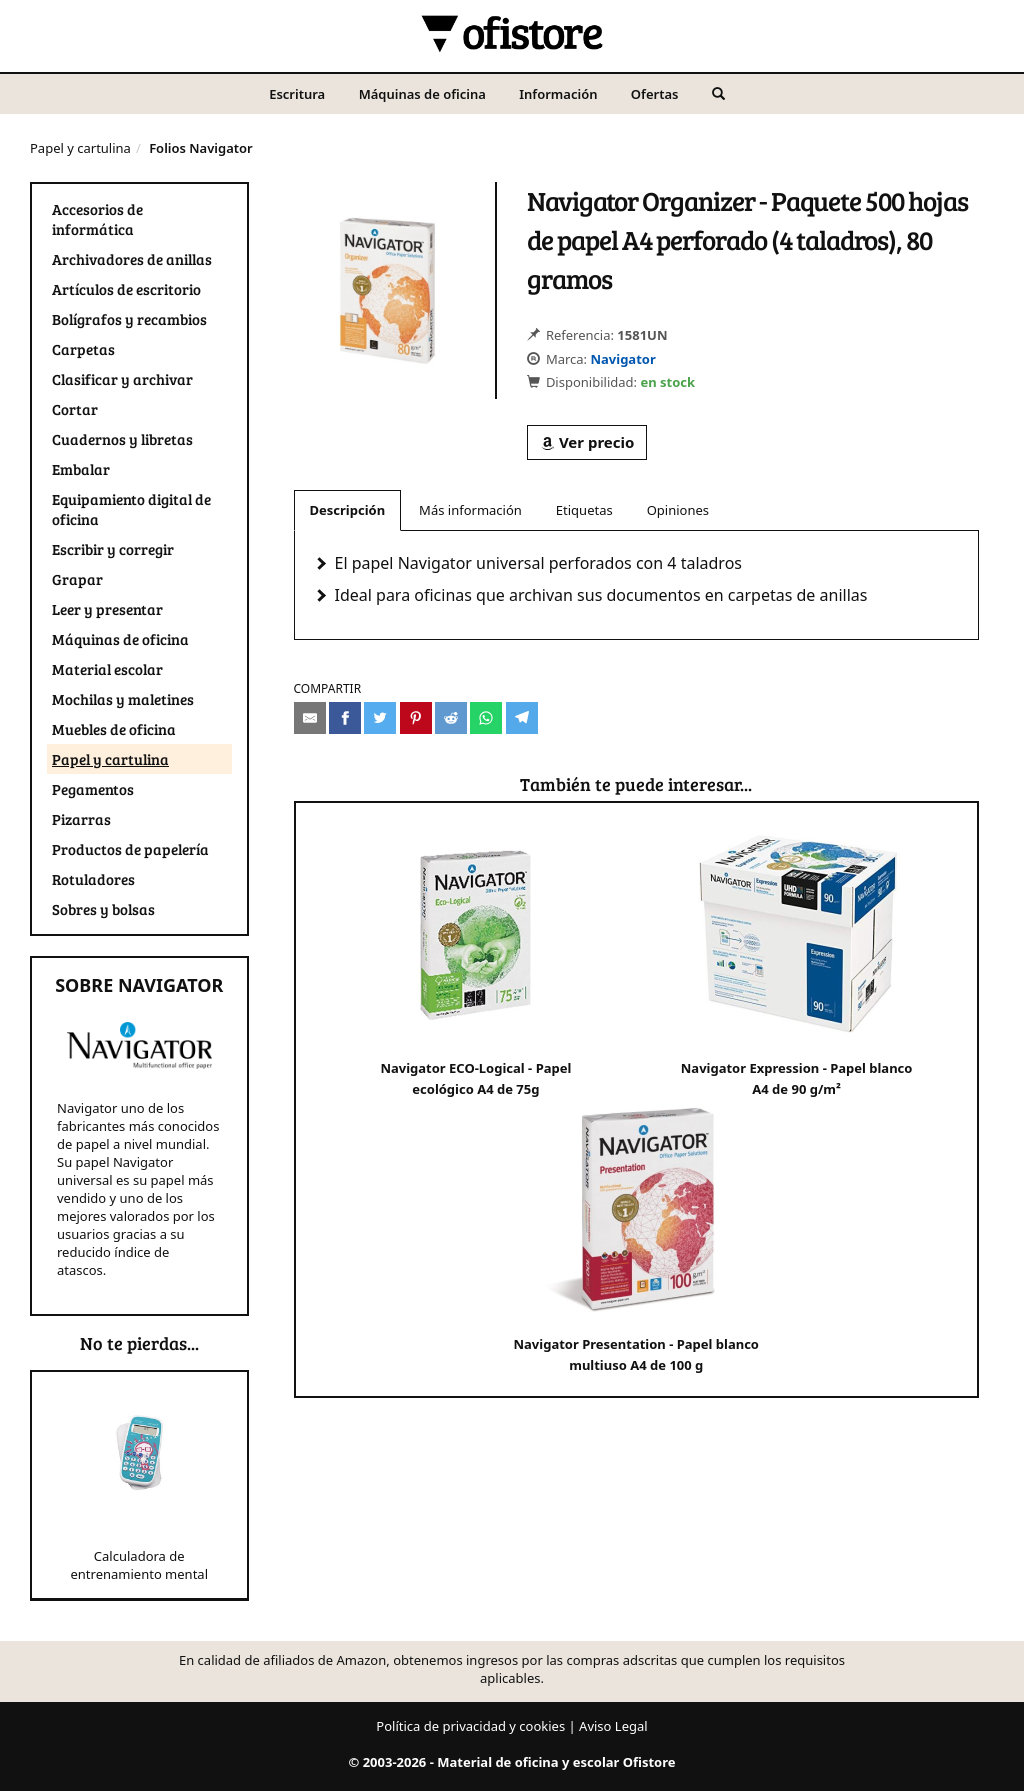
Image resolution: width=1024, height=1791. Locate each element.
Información (558, 94)
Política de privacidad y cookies (470, 1726)
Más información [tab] (470, 510)
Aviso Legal (613, 1726)
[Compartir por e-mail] (310, 718)
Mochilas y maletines (123, 699)
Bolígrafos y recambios (129, 319)
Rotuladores (93, 879)
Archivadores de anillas (132, 259)
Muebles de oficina (114, 729)
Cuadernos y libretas (122, 439)
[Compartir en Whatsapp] (486, 718)
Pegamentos (93, 789)
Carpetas (83, 349)
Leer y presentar (107, 609)
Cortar (75, 409)
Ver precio (587, 442)
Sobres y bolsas (103, 909)
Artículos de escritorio (126, 289)
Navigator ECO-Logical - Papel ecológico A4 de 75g (475, 960)
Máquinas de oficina (422, 94)
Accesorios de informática (97, 219)
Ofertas (655, 94)
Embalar (81, 469)
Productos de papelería (130, 849)
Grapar (77, 579)
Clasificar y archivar (122, 379)
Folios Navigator (201, 148)
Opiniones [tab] (678, 510)
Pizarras (81, 819)
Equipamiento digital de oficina (131, 509)
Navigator (622, 359)
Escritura (297, 94)
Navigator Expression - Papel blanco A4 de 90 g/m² (797, 960)
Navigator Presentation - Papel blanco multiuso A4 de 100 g (636, 1236)
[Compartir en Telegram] (522, 718)
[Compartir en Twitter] (380, 718)
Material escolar (107, 669)
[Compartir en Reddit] (451, 718)
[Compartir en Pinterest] (416, 718)
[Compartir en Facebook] (345, 718)
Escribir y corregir (113, 549)
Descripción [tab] (348, 510)
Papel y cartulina (80, 148)
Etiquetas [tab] (584, 510)
